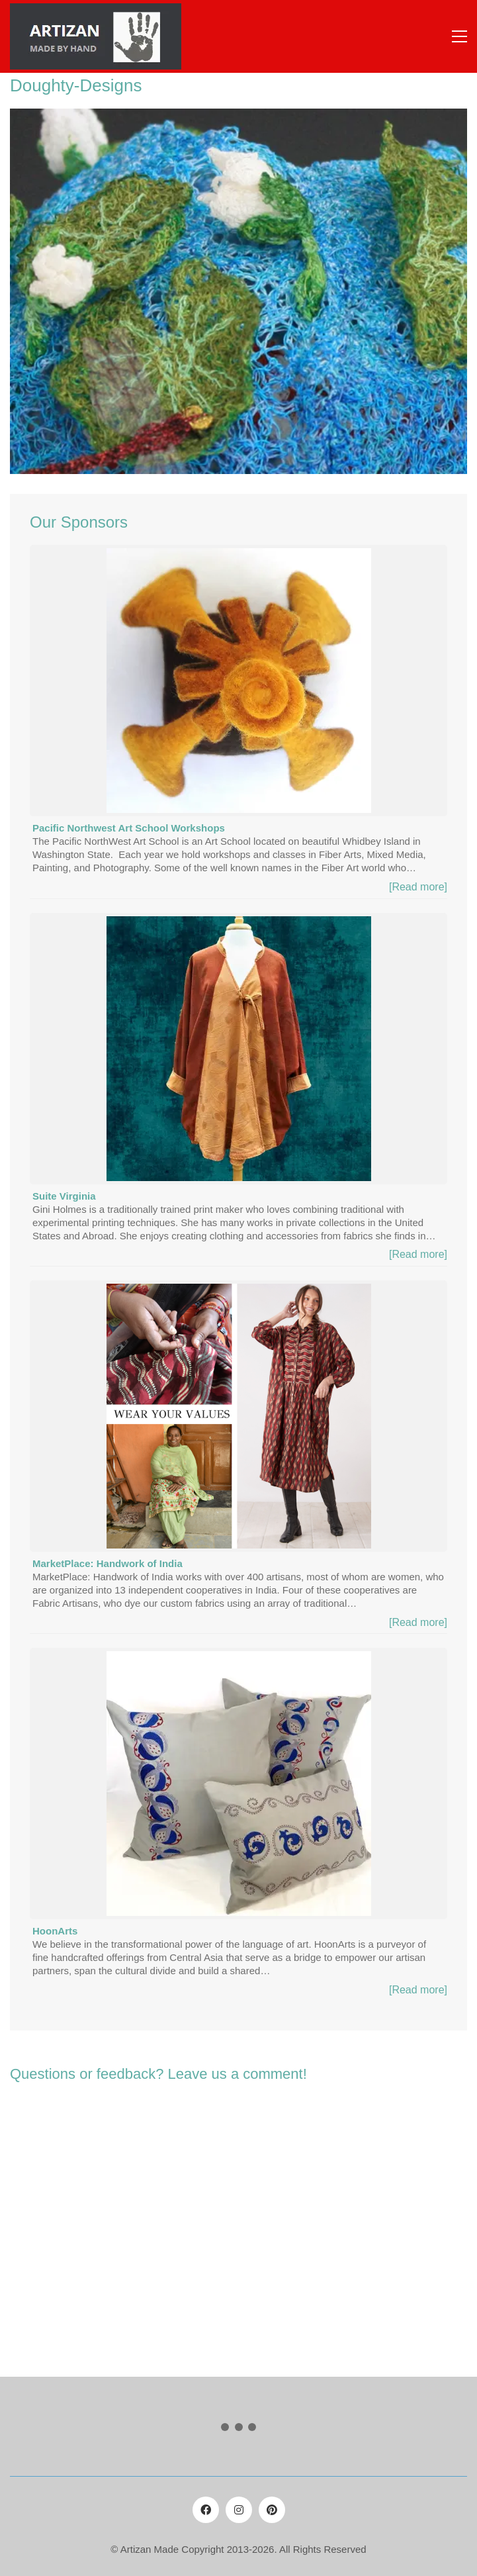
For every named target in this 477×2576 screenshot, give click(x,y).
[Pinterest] (272, 2510)
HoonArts (54, 1930)
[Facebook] (206, 2510)
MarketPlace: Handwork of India (107, 1563)
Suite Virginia (64, 1196)
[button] (459, 36)
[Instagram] (239, 2510)
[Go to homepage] (95, 36)
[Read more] (418, 886)
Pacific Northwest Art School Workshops (128, 828)
